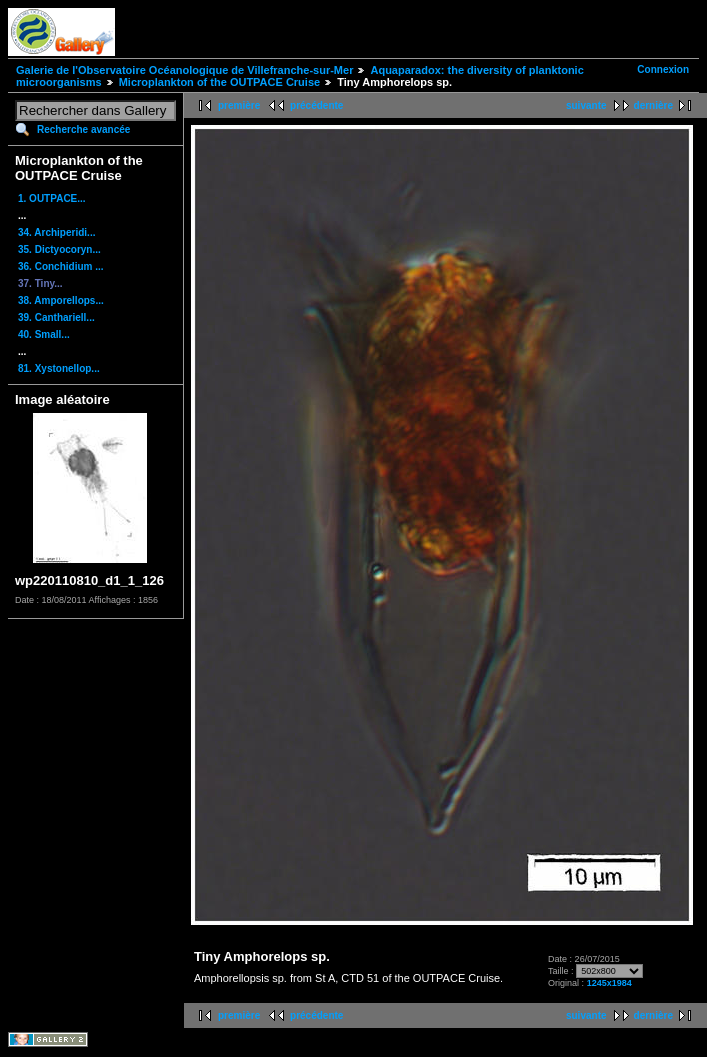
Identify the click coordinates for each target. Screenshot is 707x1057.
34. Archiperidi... (56, 232)
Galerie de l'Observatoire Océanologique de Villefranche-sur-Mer (184, 70)
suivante (586, 105)
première (239, 105)
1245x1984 (609, 983)
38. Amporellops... (61, 300)
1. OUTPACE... (52, 198)
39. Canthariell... (56, 317)
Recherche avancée (83, 129)
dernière (653, 105)
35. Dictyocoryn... (59, 249)
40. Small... (44, 334)
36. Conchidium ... (61, 266)
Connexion (663, 69)
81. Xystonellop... (59, 368)
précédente (316, 105)
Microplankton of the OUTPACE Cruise (219, 82)
